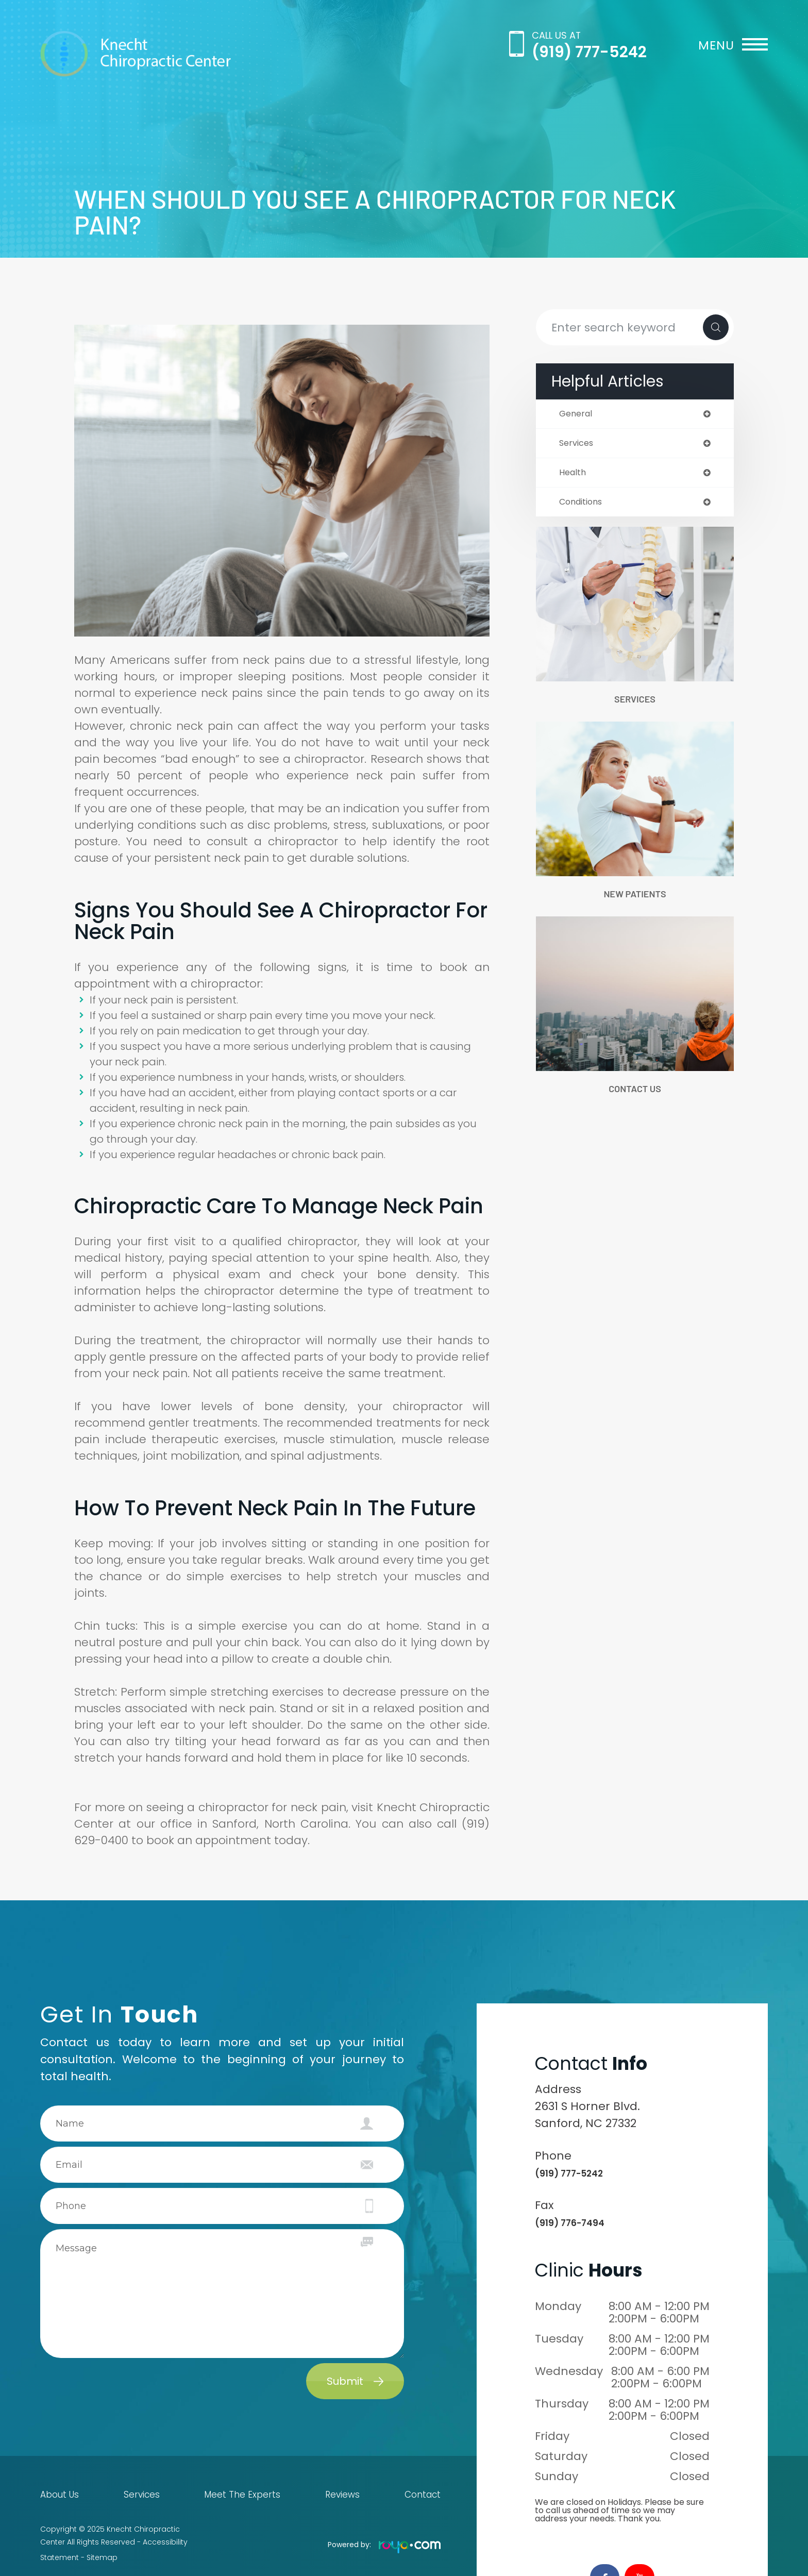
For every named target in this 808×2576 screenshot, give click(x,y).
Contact (425, 2495)
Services (635, 704)
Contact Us (635, 1098)
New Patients (635, 901)
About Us (56, 2495)
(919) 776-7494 (578, 2222)
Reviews (341, 2495)
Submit (345, 2381)
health (573, 475)
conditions (584, 505)
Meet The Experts (242, 2495)
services (578, 444)
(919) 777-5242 (589, 51)
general (577, 414)
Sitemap (102, 2550)
